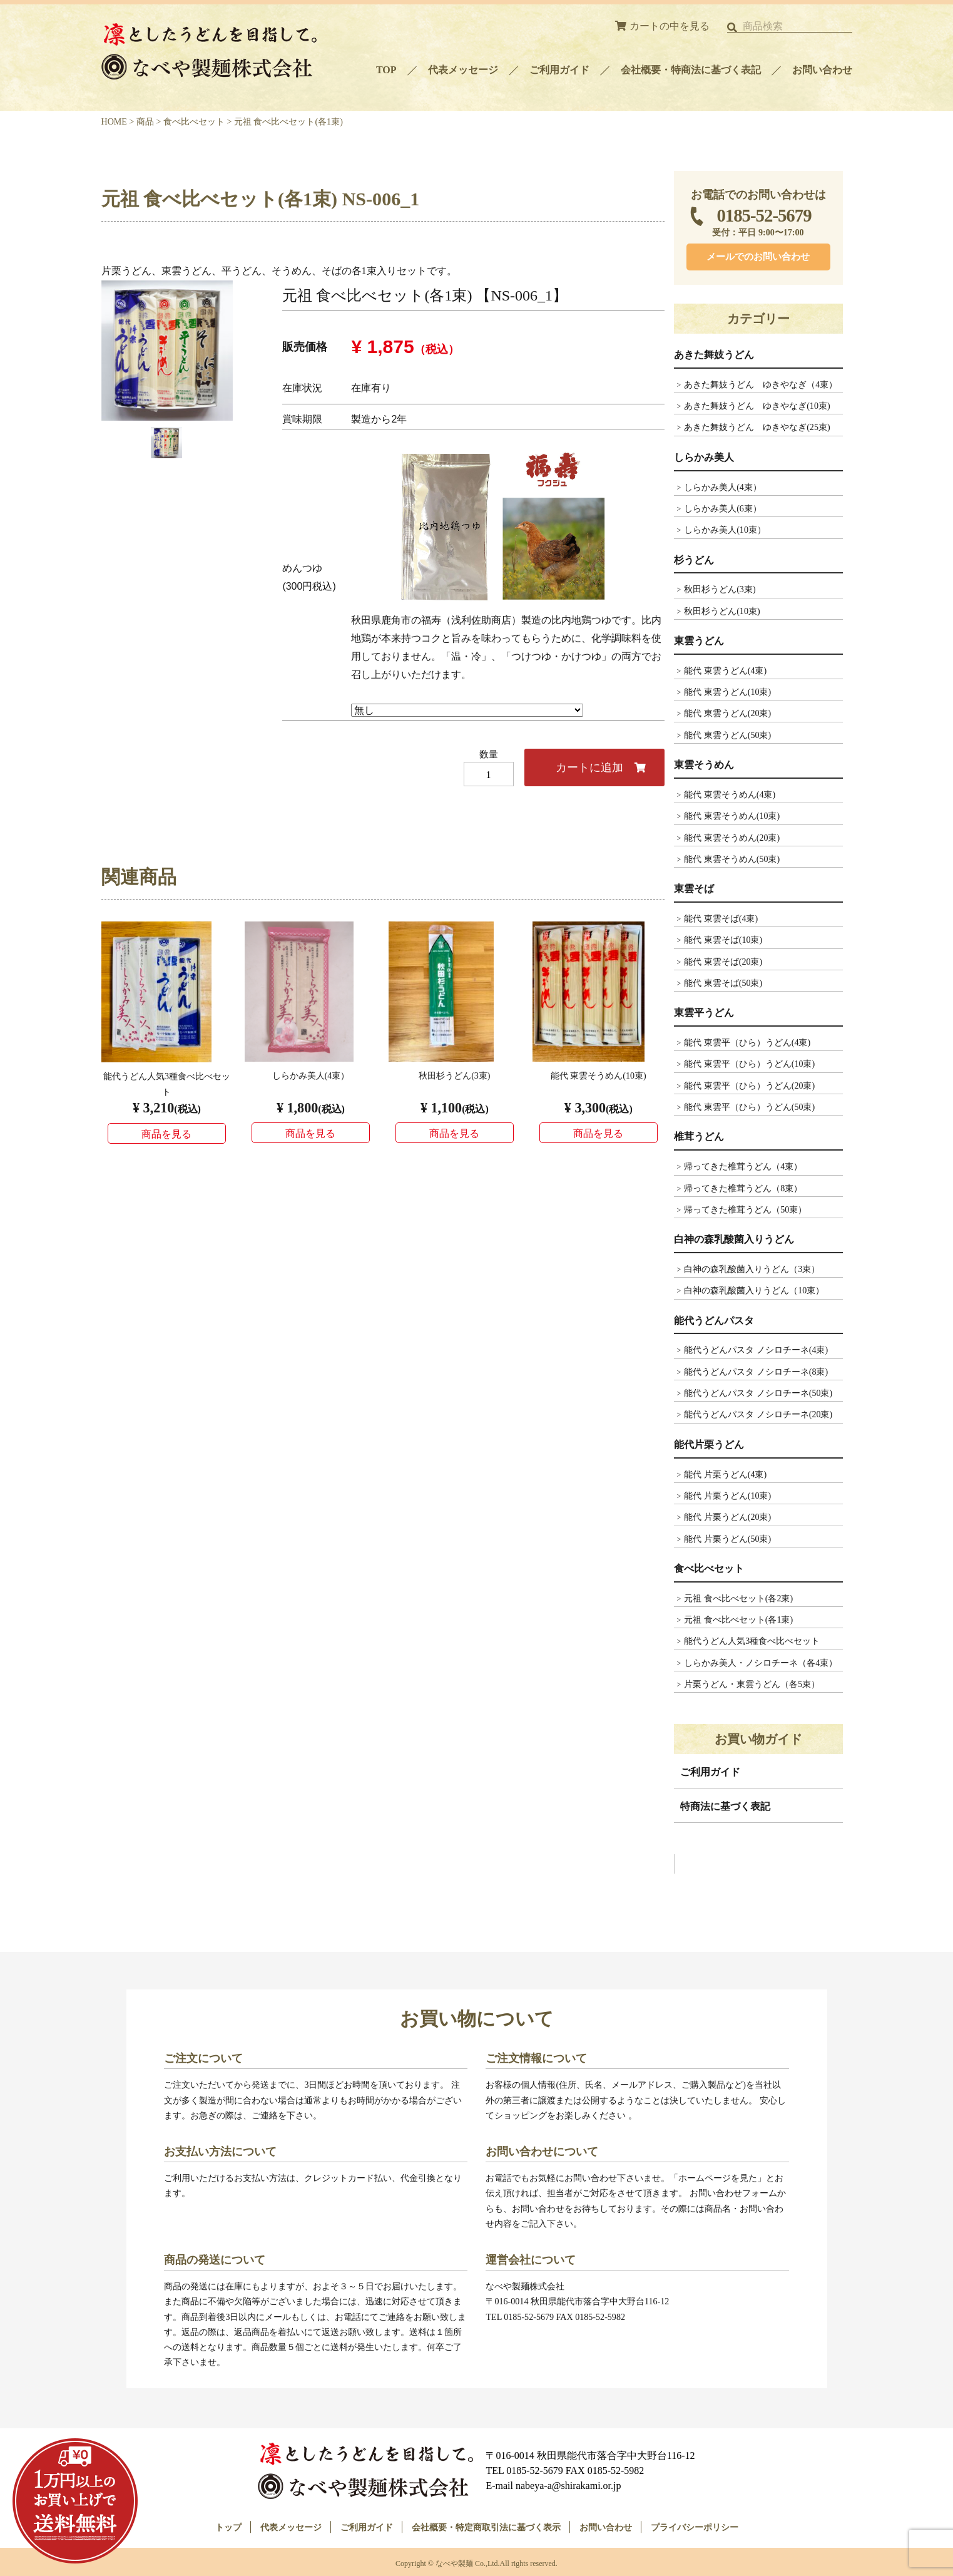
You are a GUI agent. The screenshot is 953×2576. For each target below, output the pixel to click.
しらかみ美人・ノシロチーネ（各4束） (760, 1663)
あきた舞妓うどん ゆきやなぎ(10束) (757, 406)
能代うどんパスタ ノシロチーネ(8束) (756, 1372)
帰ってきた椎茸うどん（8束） (743, 1188)
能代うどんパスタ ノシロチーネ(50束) (758, 1393)
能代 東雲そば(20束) (723, 962)
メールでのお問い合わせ (758, 257)
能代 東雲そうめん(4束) (729, 794)
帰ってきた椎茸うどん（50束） (745, 1209)
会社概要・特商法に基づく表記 (691, 69)
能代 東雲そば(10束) (723, 940)
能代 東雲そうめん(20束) (732, 838)
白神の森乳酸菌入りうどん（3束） (752, 1269)
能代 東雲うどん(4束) (725, 670)
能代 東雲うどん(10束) (727, 692)
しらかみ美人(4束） (723, 487)
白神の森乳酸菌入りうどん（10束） (754, 1290)
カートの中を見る (669, 26)
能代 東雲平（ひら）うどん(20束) (749, 1085)
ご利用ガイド (559, 69)
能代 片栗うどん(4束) (725, 1474)
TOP (386, 69)
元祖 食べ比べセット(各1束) (738, 1619)
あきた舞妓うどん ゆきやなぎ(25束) (757, 427)
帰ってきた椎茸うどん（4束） (743, 1166)
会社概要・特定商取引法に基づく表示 (486, 2525)
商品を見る (166, 1134)
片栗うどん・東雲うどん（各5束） (752, 1684)
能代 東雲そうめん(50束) (732, 859)
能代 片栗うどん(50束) (727, 1539)
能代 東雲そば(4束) (721, 918)
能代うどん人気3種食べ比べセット (752, 1641)
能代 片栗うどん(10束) (727, 1496)
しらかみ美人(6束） (723, 508)
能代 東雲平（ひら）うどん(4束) (747, 1042)
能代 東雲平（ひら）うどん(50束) (749, 1107)
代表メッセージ (463, 69)
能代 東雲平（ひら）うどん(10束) (749, 1064)
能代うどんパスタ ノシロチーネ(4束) (756, 1350)
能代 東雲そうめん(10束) (732, 816)
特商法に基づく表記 (725, 1806)
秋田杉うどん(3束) (719, 589)
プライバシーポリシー (694, 2525)
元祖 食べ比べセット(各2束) (738, 1598)
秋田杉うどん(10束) (722, 611)
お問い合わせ (822, 69)
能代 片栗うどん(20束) (727, 1517)
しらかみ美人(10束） (725, 530)
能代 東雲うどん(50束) (727, 735)
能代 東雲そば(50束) (723, 983)
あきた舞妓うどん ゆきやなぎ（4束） (760, 384)
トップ (228, 2525)
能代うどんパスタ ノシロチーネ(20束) (758, 1414)
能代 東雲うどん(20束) (727, 713)
